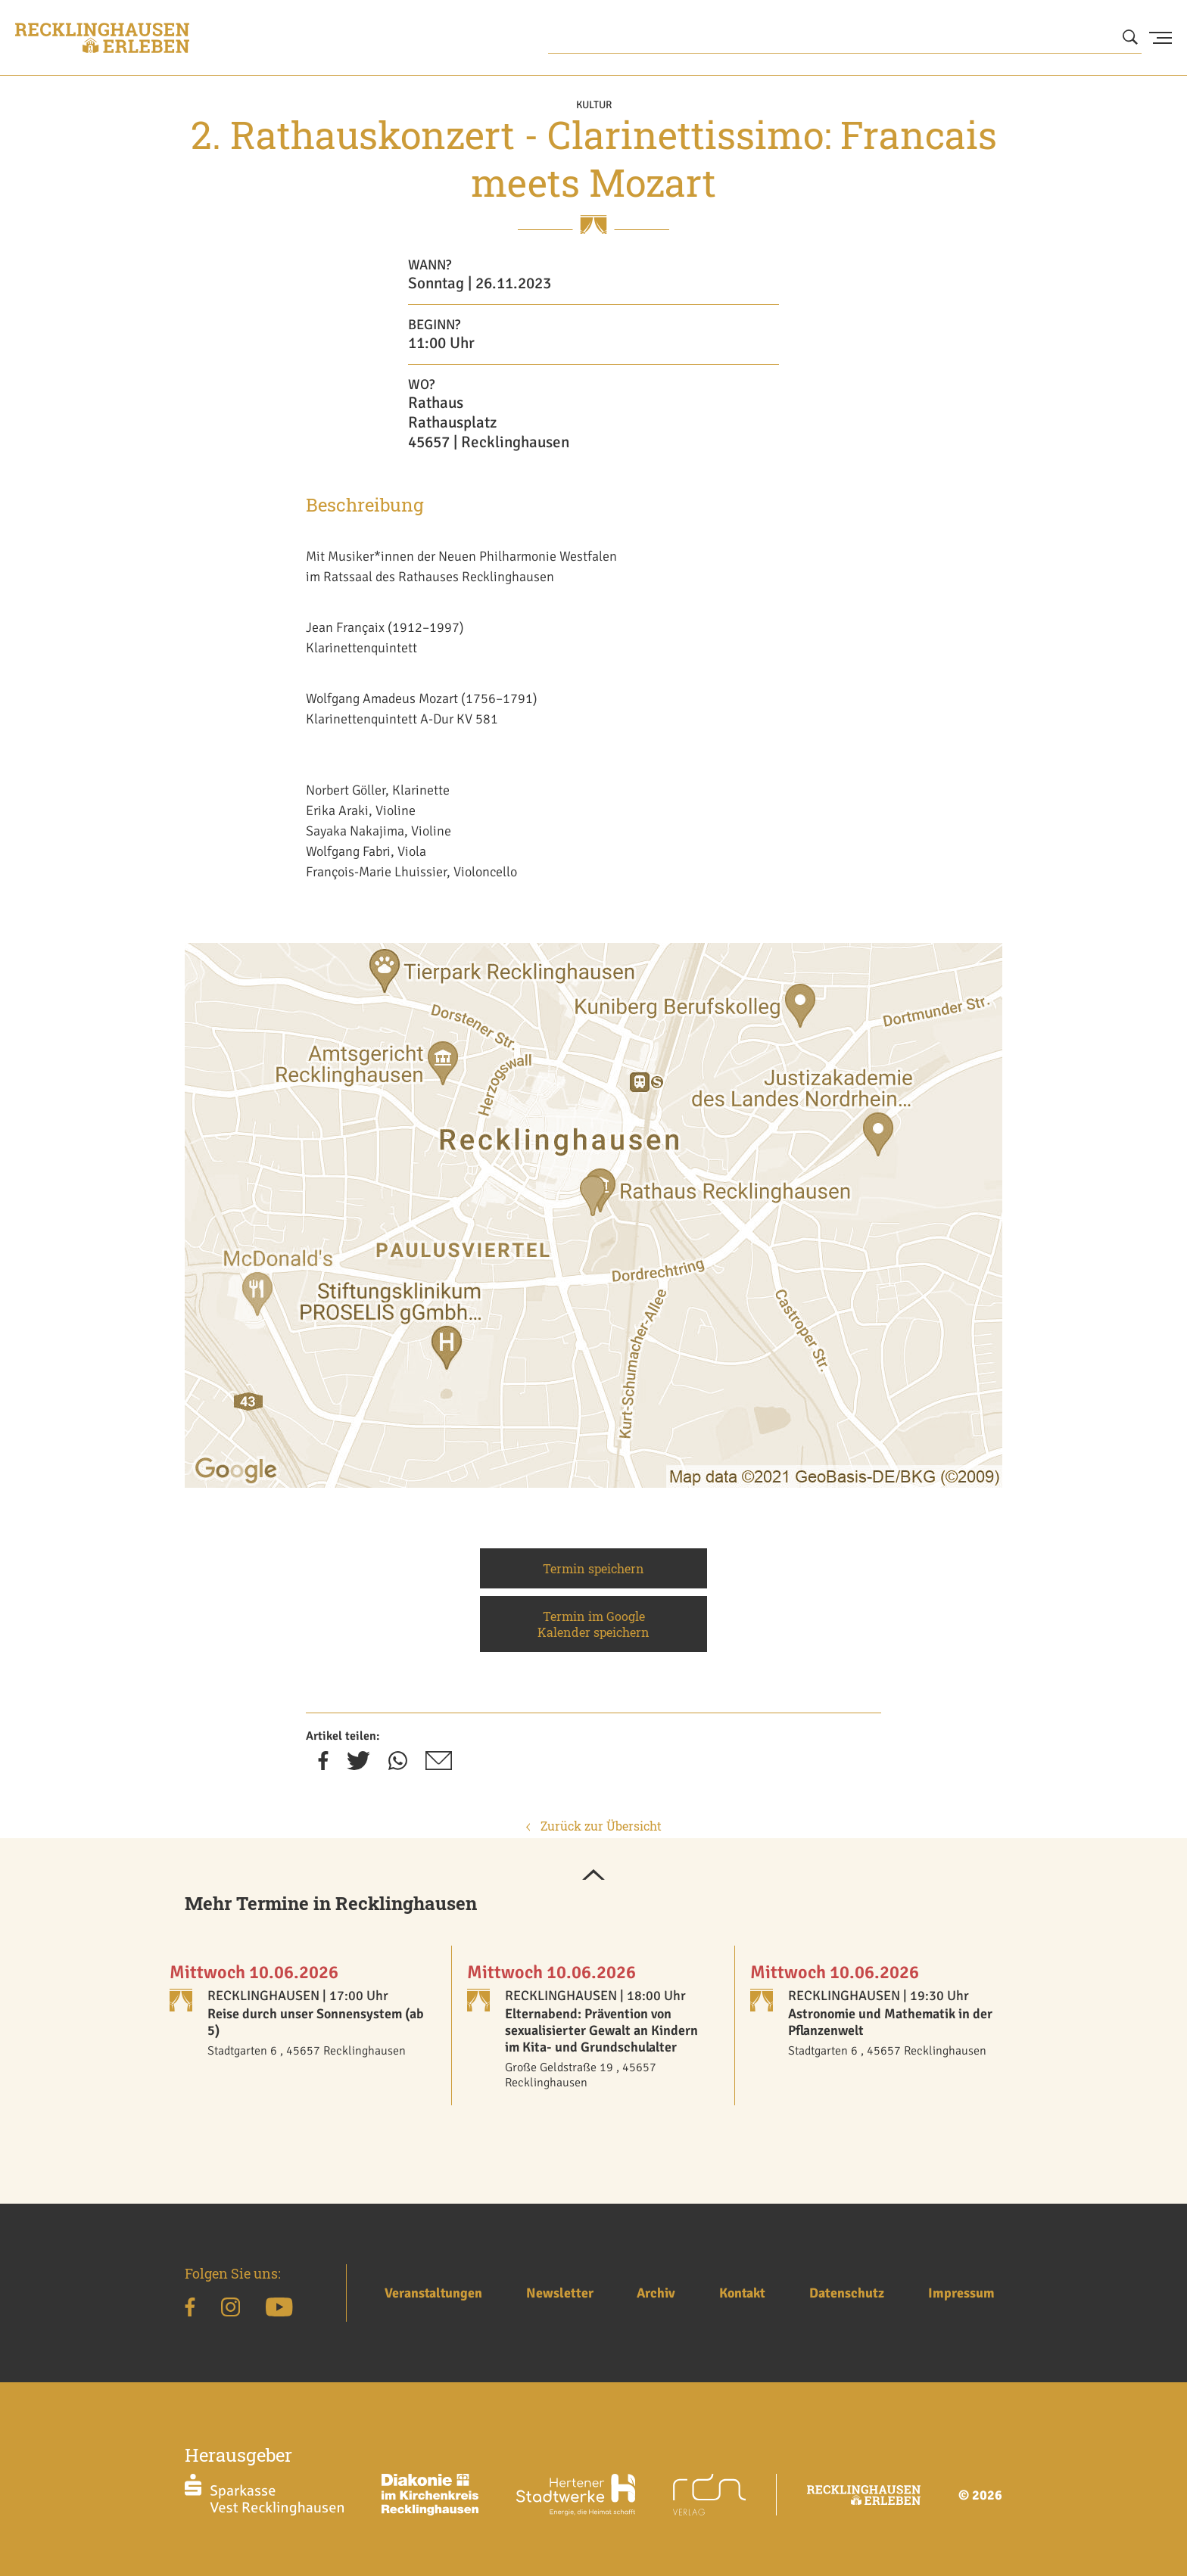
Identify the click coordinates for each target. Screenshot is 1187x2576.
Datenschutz (846, 2293)
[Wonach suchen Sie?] (845, 38)
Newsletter (560, 2293)
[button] (593, 1876)
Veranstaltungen (433, 2293)
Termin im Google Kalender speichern (593, 1624)
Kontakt (742, 2293)
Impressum (961, 2293)
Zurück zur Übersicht (594, 1826)
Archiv (656, 2293)
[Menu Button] (1160, 37)
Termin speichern (593, 1568)
